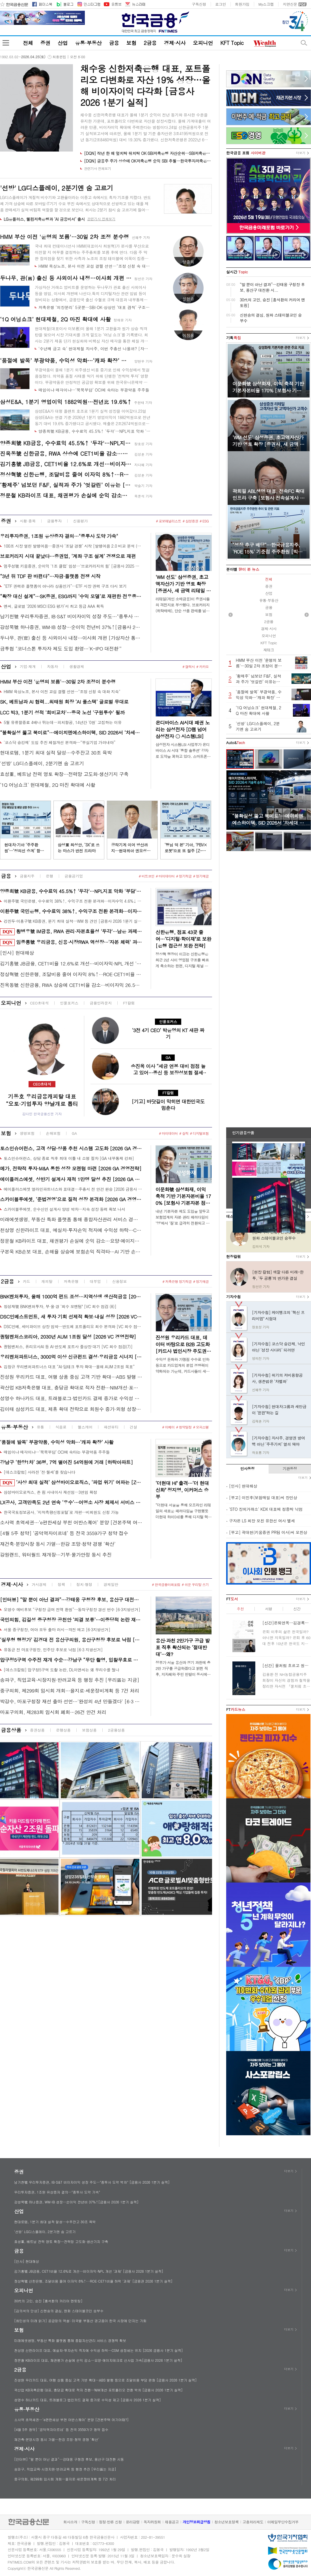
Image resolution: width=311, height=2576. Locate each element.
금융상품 (11, 1730)
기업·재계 (28, 666)
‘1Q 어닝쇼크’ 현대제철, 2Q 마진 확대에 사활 (55, 319)
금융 (114, 43)
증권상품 (37, 1730)
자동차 (52, 666)
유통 (40, 1427)
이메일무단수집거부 (282, 2522)
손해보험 (53, 1133)
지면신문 (290, 4)
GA (74, 1133)
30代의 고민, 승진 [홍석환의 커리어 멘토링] (48, 2300)
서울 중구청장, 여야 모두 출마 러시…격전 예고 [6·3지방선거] (57, 1629)
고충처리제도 (253, 2522)
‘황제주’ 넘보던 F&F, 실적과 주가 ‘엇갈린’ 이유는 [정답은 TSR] (65, 485)
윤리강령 (133, 2522)
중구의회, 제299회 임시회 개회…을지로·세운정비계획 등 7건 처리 (69, 1690)
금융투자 (54, 521)
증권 (45, 43)
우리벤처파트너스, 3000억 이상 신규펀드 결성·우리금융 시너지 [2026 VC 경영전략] (71, 1356)
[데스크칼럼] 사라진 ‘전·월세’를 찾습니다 (39, 1472)
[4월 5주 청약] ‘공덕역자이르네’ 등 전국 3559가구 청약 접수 (64, 1533)
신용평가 (80, 521)
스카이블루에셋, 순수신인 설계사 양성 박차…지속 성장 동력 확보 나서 (64, 1209)
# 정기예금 (201, 876)
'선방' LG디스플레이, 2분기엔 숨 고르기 (42, 763)
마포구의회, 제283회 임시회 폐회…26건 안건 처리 (53, 1712)
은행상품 (63, 1730)
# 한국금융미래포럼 (166, 1584)
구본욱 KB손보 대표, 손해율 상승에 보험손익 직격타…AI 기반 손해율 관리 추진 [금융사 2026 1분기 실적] (71, 1251)
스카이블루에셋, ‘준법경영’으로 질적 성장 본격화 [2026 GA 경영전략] (71, 1199)
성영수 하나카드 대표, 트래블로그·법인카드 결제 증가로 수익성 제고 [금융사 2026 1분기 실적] (71, 1398)
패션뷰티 (111, 1427)
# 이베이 (168, 1427)
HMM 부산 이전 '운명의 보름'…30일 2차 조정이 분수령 (58, 681)
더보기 (300, 153)
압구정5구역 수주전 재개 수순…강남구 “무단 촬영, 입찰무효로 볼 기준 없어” (71, 1659)
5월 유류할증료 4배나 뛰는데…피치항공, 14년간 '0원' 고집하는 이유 (63, 722)
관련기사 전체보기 (97, 168)
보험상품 (89, 1730)
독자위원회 (152, 2522)
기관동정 (290, 1468)
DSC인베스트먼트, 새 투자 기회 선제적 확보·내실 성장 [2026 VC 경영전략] (71, 1316)
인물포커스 (69, 1003)
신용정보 (119, 1281)
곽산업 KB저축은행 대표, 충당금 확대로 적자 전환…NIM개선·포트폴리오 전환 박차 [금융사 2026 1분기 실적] (71, 1387)
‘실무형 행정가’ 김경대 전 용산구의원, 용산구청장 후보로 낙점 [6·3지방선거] (71, 1639)
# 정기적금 (184, 876)
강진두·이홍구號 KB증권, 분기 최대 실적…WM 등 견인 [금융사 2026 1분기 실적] (73, 921)
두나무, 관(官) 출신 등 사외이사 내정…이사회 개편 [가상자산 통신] (65, 278)
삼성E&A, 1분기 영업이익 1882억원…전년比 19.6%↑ (65, 401)
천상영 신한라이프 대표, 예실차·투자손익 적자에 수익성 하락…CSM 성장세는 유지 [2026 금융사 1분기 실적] (71, 1230)
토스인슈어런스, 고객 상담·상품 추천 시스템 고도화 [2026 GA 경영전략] (71, 1148)
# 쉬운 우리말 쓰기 (195, 1584)
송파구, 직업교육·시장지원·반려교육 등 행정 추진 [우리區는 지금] (69, 1679)
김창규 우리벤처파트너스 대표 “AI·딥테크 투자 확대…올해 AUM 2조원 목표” (69, 1366)
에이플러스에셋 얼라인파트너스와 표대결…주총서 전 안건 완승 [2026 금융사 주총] (73, 1189)
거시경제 (39, 1584)
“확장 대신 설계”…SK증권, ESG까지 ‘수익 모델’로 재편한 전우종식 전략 (71, 596)
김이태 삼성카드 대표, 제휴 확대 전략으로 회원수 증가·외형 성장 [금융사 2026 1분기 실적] (71, 1409)
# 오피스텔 (201, 1427)
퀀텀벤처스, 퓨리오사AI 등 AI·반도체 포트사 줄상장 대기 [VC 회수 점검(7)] (68, 1346)
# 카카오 (202, 666)
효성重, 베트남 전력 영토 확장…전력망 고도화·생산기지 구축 (64, 774)
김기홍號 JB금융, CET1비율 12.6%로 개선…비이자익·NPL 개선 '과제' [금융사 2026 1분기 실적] (65, 464)
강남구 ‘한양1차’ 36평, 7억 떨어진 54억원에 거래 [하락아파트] (66, 1462)
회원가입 (242, 4)
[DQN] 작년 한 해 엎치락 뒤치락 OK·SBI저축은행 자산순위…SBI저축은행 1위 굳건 (147, 153)
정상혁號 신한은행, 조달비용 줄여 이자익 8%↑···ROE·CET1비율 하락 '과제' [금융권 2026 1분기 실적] (65, 474)
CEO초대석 (39, 1003)
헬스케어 (85, 1427)
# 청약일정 (184, 1427)
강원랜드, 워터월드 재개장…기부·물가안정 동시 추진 (56, 1554)
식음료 (60, 1427)
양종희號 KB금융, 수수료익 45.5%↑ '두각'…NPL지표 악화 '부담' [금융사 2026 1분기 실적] (94, 431)
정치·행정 (84, 1584)
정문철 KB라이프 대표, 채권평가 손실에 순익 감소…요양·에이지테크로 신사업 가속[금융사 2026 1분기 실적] (65, 495)
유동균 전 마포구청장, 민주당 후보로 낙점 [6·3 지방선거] (53, 1649)
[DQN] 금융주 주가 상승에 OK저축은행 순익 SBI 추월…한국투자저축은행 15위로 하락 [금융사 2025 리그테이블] (147, 161)
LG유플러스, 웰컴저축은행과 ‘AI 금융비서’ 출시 (44, 219)
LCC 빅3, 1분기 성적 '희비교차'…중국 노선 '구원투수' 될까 (62, 712)
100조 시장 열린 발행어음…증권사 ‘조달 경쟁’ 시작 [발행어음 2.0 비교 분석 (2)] (73, 546)
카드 (26, 1281)
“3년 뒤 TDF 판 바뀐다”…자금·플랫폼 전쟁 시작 (50, 576)
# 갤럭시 (188, 666)
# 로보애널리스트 (168, 520)
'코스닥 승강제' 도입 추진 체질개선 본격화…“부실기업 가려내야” (59, 742)
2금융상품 (116, 1730)
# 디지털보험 (199, 1133)
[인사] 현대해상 (17, 952)
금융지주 (27, 876)
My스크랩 (266, 4)
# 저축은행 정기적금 (176, 1281)
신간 (296, 1608)
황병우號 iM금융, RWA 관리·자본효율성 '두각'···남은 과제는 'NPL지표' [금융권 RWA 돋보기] (71, 931)
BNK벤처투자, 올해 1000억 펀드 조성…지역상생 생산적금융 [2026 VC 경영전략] (71, 1296)
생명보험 (27, 1133)
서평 (268, 1608)
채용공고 (172, 2522)
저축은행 (71, 1281)
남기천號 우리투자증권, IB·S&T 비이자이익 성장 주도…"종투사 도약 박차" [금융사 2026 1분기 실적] (71, 616)
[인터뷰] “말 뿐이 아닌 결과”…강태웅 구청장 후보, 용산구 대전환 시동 (71, 1599)
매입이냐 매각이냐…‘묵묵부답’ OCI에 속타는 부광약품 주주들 (93, 390)
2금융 (150, 43)
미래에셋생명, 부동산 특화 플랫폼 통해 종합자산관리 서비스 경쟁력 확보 (71, 1219)
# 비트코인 (146, 876)
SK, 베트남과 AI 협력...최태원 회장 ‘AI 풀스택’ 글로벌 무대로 (64, 701)
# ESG (204, 520)
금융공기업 (73, 876)
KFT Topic (232, 43)
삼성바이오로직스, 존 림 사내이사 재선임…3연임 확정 (50, 1492)
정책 (61, 1584)
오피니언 (203, 43)
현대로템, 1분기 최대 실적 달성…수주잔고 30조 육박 (56, 752)
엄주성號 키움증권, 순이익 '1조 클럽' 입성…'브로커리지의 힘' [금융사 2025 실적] (73, 566)
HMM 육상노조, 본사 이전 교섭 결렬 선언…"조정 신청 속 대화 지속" (94, 266)
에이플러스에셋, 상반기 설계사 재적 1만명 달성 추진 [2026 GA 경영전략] (71, 1179)
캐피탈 (47, 1281)
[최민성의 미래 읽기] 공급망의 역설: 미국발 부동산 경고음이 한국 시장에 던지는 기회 (80, 2320)
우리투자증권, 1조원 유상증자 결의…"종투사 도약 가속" (59, 536)
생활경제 (76, 666)
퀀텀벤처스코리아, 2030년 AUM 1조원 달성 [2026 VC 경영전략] (68, 1336)
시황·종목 (28, 521)
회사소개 (70, 2522)
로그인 (220, 4)
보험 (131, 43)
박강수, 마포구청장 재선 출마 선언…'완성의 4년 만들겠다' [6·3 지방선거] (71, 1701)
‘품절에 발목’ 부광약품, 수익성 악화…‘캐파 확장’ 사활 (65, 360)
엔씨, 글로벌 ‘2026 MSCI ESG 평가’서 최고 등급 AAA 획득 (54, 606)
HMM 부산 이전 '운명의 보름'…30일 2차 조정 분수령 (64, 236)
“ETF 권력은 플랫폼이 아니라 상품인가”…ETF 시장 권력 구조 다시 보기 (65, 586)
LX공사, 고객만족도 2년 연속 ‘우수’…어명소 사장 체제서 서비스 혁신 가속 (71, 1502)
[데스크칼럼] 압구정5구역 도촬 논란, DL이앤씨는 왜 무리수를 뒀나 (61, 1669)
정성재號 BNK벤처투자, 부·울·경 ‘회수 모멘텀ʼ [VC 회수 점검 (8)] (60, 1306)
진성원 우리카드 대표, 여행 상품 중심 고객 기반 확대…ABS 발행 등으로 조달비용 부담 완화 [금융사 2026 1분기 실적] (71, 1376)
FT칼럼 (129, 1003)
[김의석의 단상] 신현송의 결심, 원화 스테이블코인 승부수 (58, 2310)
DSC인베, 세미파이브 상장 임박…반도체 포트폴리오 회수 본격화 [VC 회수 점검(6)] (73, 1326)
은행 (49, 876)
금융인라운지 (101, 1003)
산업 (63, 43)
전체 (28, 43)
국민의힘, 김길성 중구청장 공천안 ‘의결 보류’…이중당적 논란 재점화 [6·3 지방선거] (71, 1619)
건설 (133, 1427)
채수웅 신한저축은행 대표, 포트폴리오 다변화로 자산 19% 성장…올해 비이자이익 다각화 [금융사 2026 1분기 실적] (145, 85)
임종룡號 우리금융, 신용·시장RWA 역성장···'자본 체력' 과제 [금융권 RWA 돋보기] (71, 942)
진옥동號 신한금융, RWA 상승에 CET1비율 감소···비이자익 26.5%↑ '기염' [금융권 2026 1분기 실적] (65, 453)
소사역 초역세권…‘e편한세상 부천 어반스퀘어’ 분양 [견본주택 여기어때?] (71, 1522)
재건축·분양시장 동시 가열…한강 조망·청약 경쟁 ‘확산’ (57, 1543)
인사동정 (247, 1468)
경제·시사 (174, 43)
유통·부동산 (88, 43)
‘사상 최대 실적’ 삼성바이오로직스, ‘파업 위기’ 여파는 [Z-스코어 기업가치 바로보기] (71, 1482)
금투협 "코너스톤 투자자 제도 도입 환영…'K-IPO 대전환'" (61, 648)
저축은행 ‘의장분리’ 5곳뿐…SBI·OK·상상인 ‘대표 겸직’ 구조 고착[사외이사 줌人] (94, 307)
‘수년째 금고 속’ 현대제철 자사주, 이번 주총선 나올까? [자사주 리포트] (94, 348)
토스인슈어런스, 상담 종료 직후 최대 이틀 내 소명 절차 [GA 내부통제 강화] (69, 1158)
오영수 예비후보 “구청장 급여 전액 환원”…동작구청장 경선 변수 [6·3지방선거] (72, 1609)
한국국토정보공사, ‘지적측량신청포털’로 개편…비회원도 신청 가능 (61, 1512)
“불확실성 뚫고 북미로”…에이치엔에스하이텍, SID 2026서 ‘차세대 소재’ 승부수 (71, 732)
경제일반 (110, 1584)
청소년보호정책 (226, 2522)
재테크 (269, 649)
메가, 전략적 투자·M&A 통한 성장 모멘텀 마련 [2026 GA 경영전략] (70, 1168)
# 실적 (184, 1133)
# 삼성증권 (190, 520)
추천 (240, 1608)
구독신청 (199, 4)
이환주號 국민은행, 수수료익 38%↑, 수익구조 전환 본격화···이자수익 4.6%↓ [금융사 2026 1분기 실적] (73, 901)
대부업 (95, 1281)
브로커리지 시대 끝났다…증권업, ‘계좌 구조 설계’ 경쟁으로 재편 (68, 556)
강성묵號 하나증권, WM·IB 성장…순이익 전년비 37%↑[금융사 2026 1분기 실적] (71, 627)
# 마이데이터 (165, 876)
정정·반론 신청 (110, 2522)
